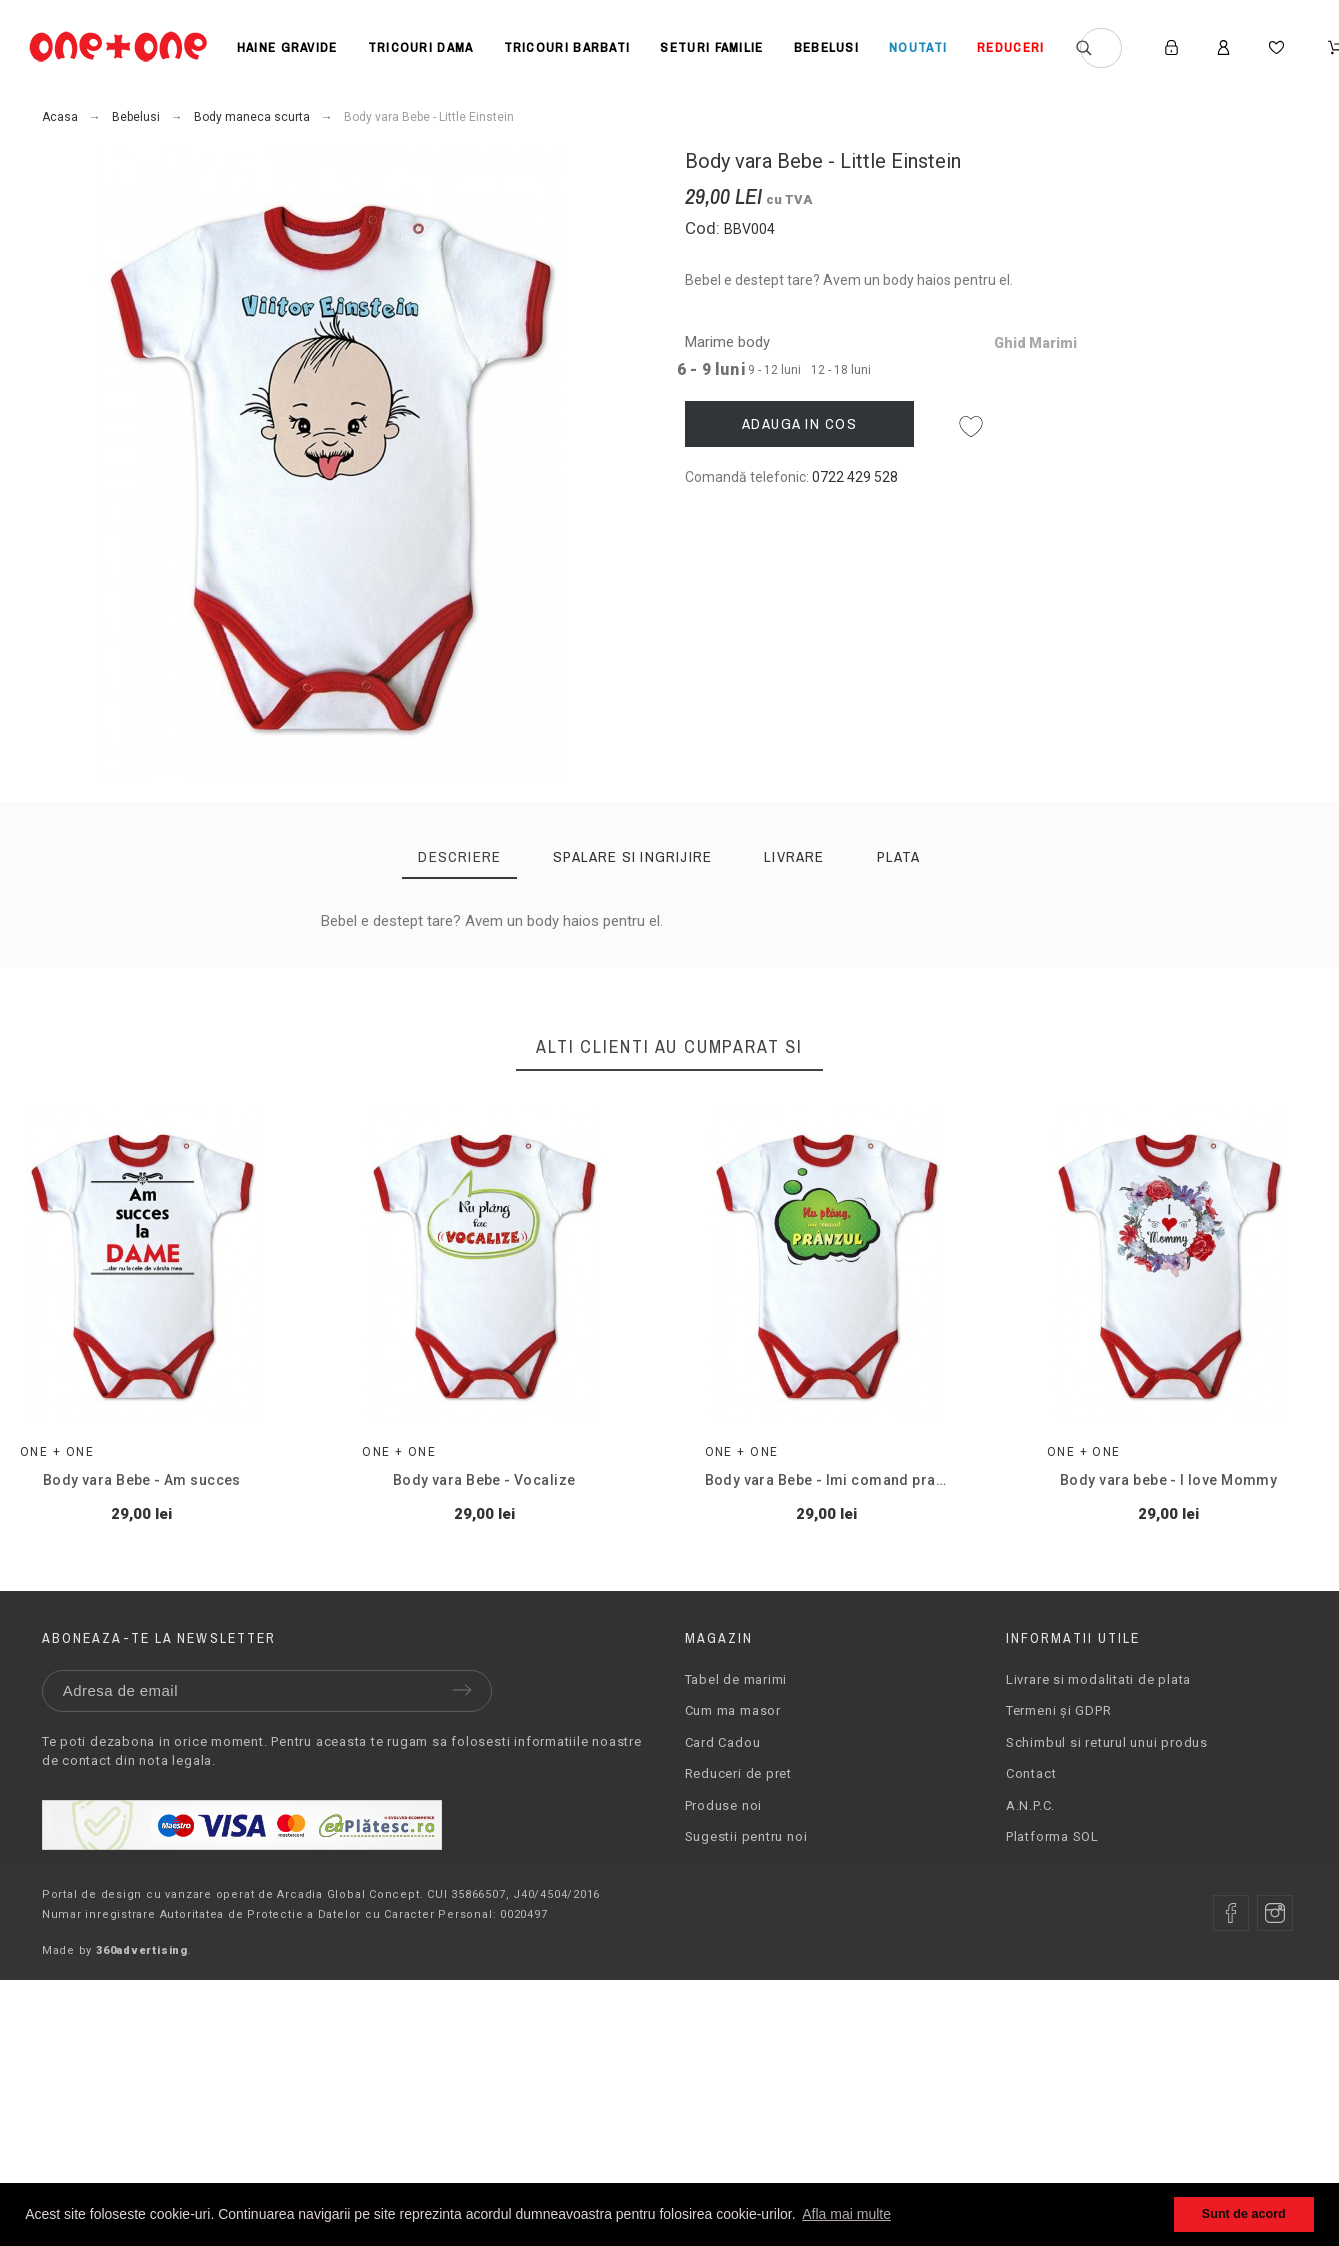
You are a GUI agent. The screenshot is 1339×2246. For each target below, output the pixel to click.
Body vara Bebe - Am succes (142, 1480)
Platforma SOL (1052, 1836)
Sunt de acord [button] (1244, 2214)
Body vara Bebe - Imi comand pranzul (834, 1480)
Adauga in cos (800, 423)
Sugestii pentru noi (746, 1836)
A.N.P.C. (1030, 1805)
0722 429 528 (855, 477)
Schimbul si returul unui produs (1107, 1742)
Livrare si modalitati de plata (1098, 1679)
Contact (1031, 1773)
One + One (57, 1452)
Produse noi (724, 1805)
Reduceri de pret (738, 1773)
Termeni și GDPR (1059, 1710)
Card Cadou (723, 1742)
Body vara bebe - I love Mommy (1168, 1480)
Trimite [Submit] (462, 1690)
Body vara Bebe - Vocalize (484, 1480)
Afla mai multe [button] (846, 2214)
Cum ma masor (733, 1710)
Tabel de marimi (736, 1679)
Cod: (704, 228)
